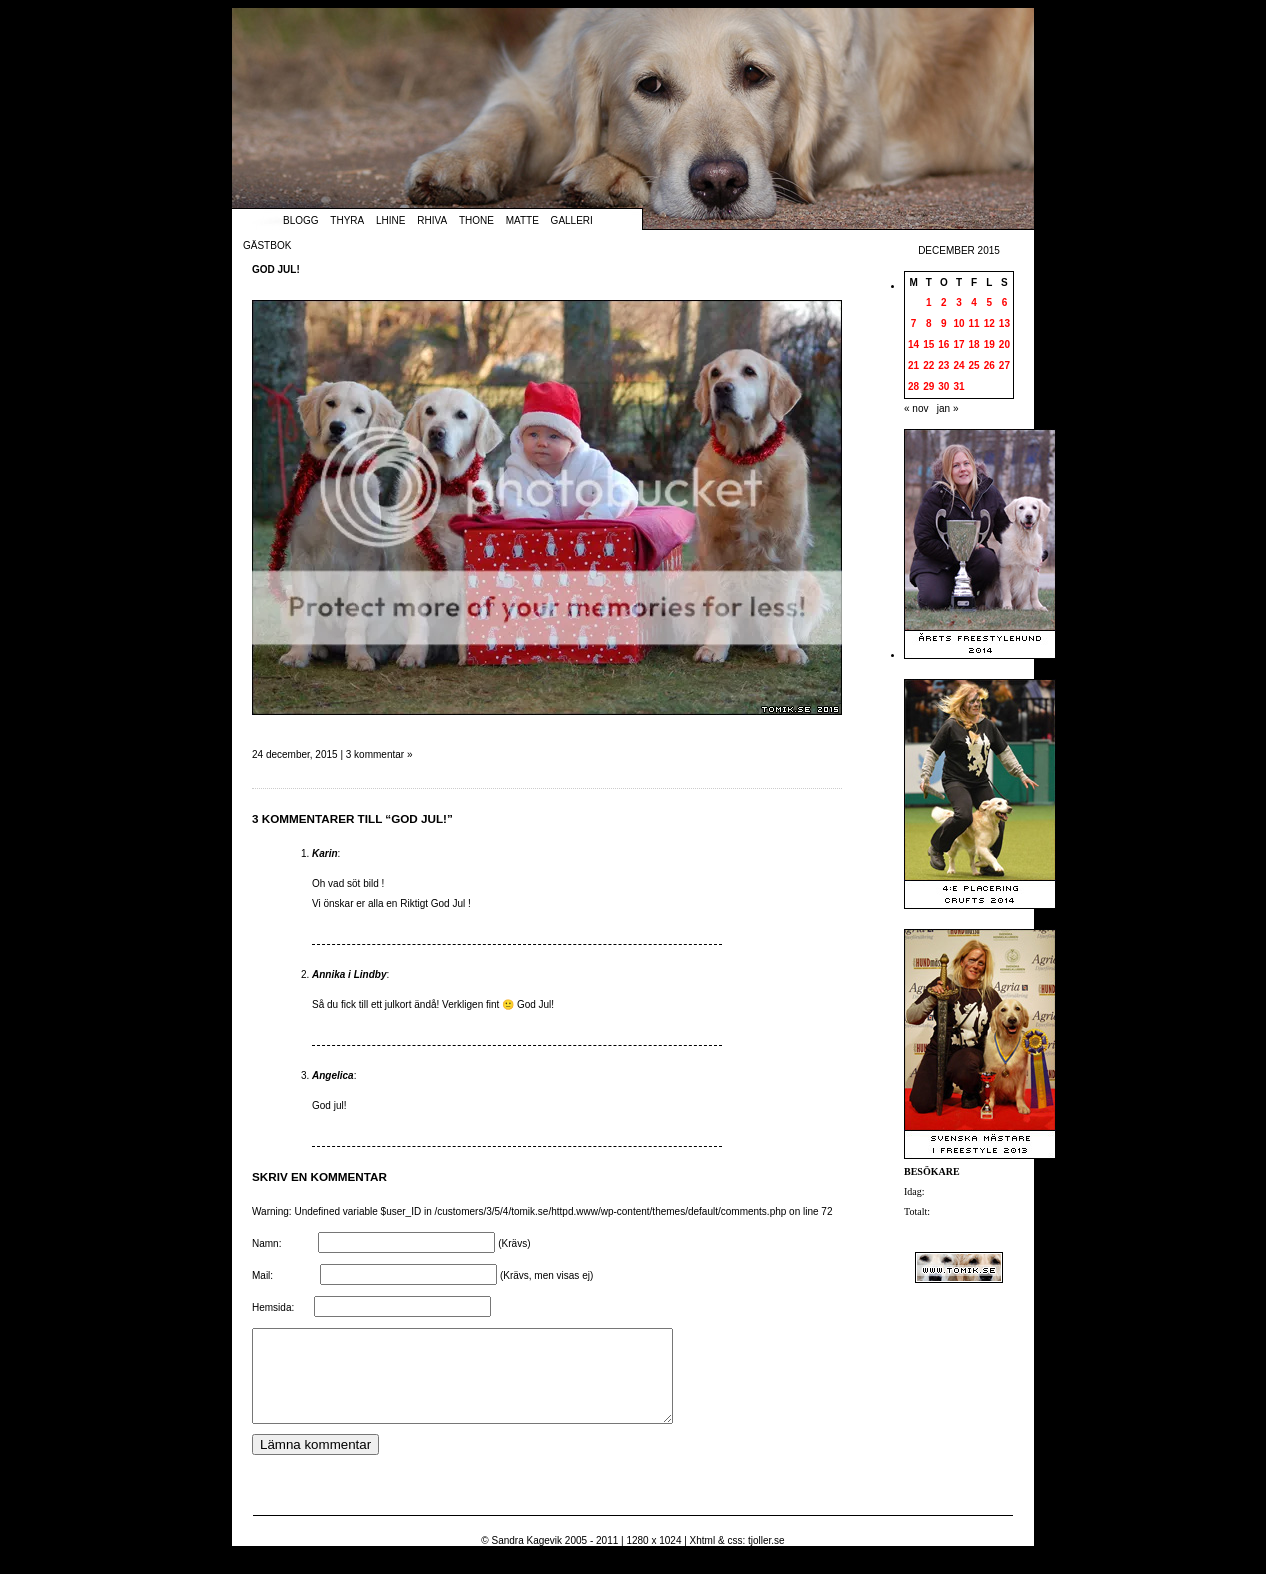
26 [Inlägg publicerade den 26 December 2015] (989, 365)
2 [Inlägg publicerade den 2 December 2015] (944, 302)
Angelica (333, 1075)
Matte (522, 220)
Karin (325, 853)
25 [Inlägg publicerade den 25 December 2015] (974, 365)
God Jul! (276, 269)
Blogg (301, 220)
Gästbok (267, 245)
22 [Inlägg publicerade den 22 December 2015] (928, 365)
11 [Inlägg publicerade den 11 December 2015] (974, 323)
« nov (916, 408)
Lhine (390, 220)
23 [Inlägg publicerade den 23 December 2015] (943, 365)
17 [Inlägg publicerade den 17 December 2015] (958, 344)
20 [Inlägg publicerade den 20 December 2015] (1004, 344)
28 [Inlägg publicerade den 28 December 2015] (913, 386)
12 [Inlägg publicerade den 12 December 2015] (989, 323)
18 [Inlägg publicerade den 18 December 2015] (974, 344)
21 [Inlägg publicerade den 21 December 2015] (913, 365)
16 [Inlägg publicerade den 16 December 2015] (943, 344)
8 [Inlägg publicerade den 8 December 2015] (929, 323)
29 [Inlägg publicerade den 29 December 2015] (928, 386)
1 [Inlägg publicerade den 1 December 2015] (929, 302)
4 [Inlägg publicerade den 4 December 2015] (974, 302)
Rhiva (432, 220)
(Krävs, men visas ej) (546, 1275)
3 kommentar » (379, 754)
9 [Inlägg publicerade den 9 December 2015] (944, 323)
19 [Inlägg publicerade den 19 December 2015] (989, 344)
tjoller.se (766, 1558)
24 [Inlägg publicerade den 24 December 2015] (958, 365)
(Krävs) (514, 1243)
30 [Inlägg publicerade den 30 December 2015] (943, 386)
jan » (948, 408)
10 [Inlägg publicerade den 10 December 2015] (958, 323)
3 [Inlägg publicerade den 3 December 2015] (959, 302)
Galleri (572, 220)
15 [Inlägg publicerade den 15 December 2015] (928, 344)
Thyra (347, 220)
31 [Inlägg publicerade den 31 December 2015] (958, 386)
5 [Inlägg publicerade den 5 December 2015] (989, 302)
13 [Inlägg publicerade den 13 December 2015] (1004, 323)
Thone (476, 220)
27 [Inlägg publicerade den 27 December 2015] (1004, 365)
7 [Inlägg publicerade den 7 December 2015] (914, 323)
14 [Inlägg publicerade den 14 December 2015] (913, 344)
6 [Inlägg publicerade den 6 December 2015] (1005, 302)
